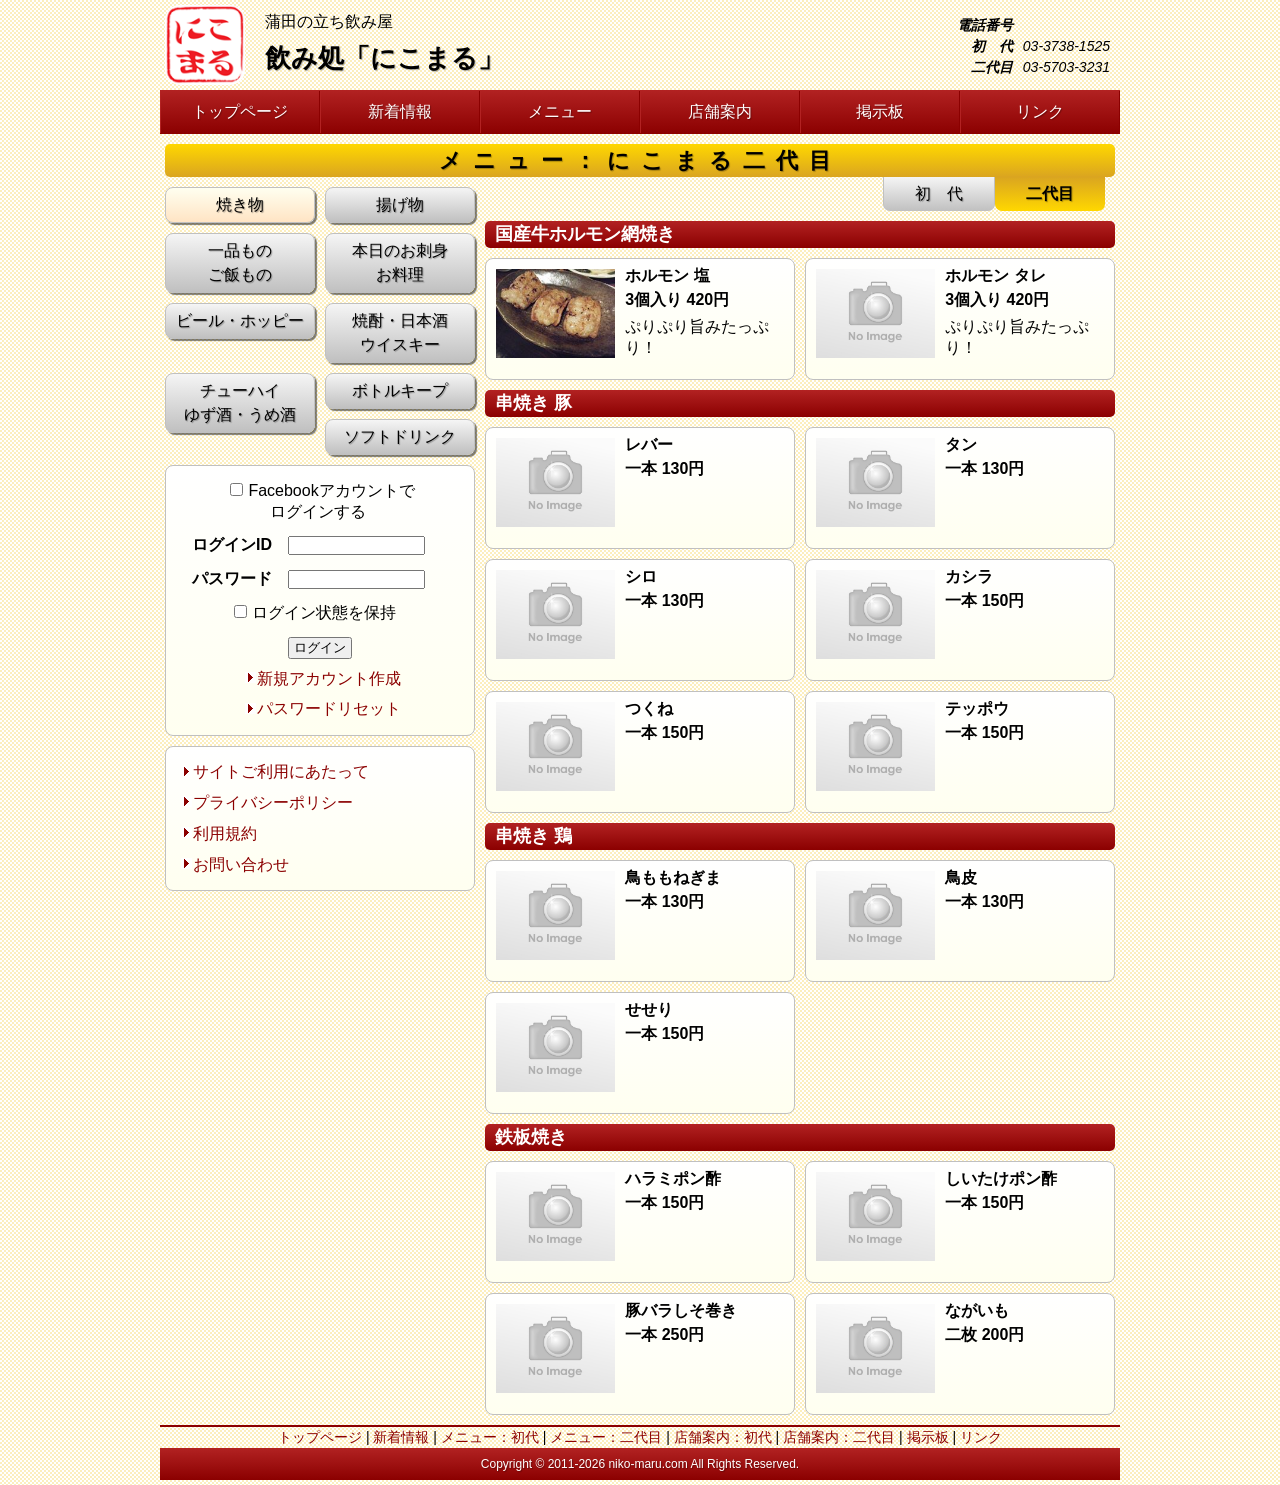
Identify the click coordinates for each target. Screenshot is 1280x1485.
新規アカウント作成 (329, 678)
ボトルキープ (400, 390)
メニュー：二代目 (606, 1437)
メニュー (560, 111)
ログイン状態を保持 (315, 612)
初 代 (939, 193)
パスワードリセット (329, 708)
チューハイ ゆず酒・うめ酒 (240, 402)
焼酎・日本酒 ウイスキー (400, 332)
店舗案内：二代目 (839, 1437)
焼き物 (240, 204)
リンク (1040, 111)
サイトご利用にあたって (281, 771)
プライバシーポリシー (273, 802)
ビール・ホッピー (240, 320)
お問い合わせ (241, 864)
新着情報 (400, 111)
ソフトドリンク (400, 436)
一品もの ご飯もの (240, 262)
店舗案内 (720, 111)
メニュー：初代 (490, 1437)
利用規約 (225, 833)
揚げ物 (400, 204)
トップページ (240, 111)
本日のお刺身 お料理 (400, 262)
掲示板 (880, 111)
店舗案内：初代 (723, 1437)
